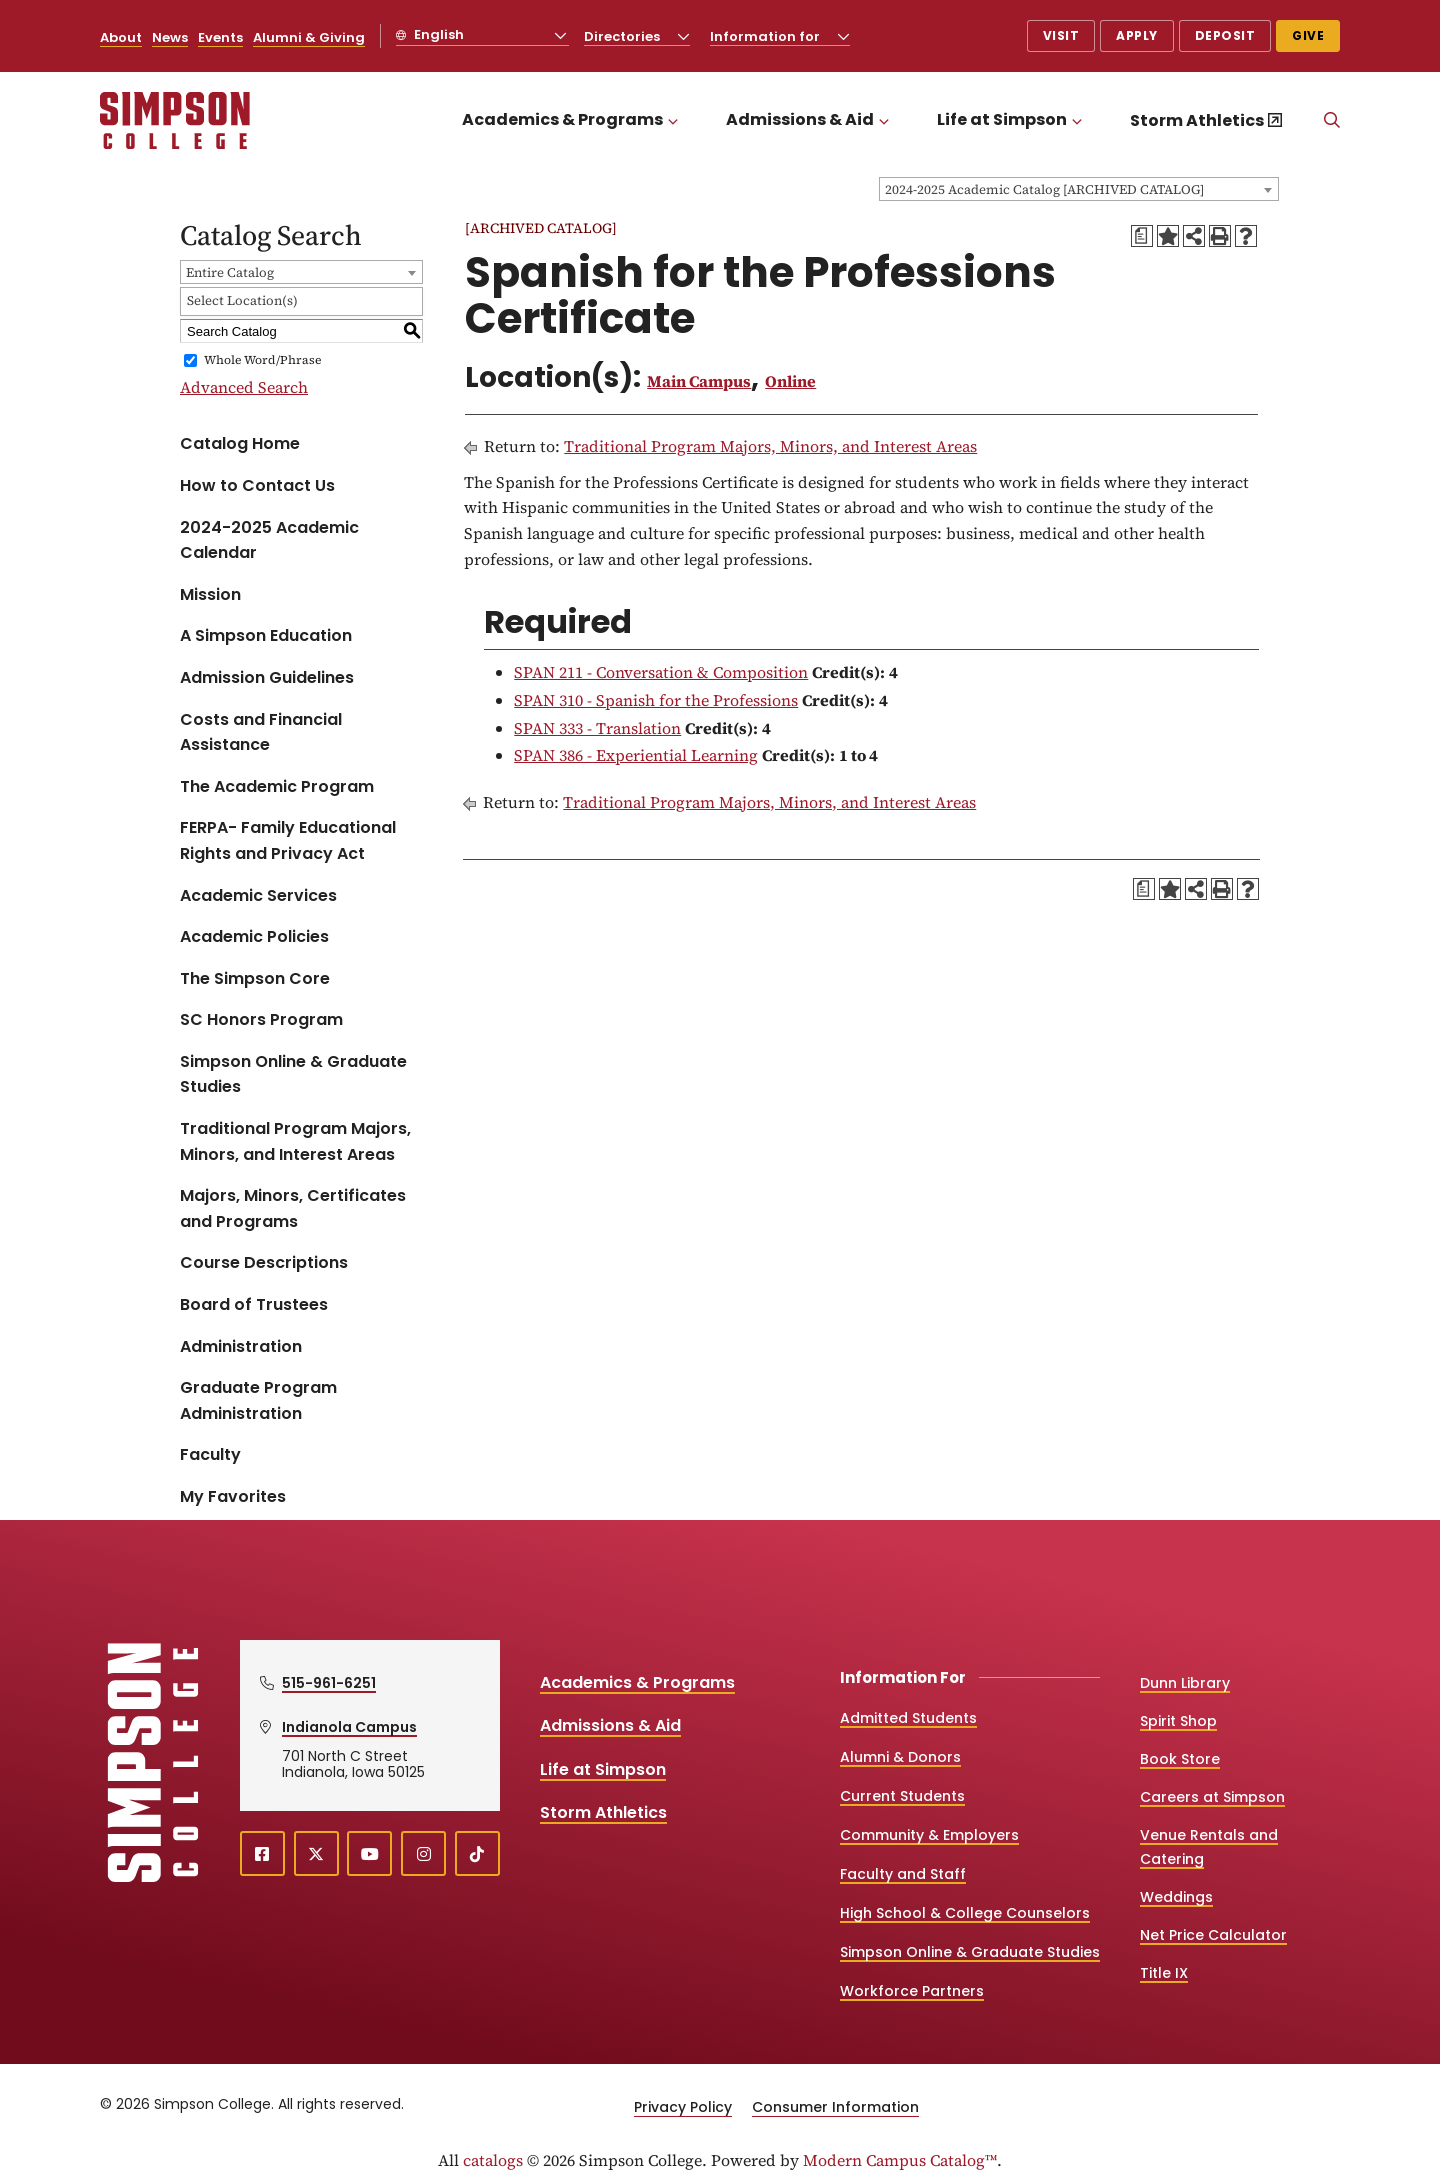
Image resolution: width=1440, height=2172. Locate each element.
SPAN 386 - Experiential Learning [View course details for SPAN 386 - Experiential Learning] (636, 755)
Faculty (210, 1454)
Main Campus (699, 381)
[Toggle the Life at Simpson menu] (1077, 120)
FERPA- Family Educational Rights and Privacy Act (288, 840)
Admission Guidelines (267, 677)
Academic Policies (254, 936)
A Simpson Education (266, 635)
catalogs (493, 2160)
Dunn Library (1185, 1683)
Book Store (1180, 1759)
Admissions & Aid (800, 119)
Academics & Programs (562, 119)
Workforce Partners (912, 1991)
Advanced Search (244, 387)
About (121, 37)
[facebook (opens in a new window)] (262, 1853)
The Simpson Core (255, 978)
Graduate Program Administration (258, 1400)
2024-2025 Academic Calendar (269, 540)
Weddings (1176, 1897)
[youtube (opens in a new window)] (369, 1853)
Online (790, 381)
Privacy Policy (683, 2107)
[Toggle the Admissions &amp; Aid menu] (884, 120)
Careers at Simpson (1212, 1797)
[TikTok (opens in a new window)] (477, 1853)
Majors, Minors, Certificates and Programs (293, 1208)
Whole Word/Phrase (262, 360)
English (437, 34)
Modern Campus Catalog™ (900, 2160)
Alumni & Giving (309, 37)
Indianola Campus (349, 1727)
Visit (1061, 35)
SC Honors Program (261, 1019)
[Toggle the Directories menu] (684, 36)
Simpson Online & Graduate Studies (293, 1074)
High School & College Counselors (965, 1913)
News (170, 37)
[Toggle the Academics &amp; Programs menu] (673, 120)
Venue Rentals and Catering (1209, 1847)
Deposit (1225, 35)
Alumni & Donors (900, 1757)
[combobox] (1079, 189)
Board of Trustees (254, 1304)
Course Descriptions (264, 1262)
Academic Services (258, 895)
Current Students (902, 1796)
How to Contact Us (257, 485)
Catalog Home (240, 443)
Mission (210, 594)
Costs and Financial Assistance (261, 732)
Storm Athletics (1197, 120)
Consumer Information (835, 2107)
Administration (241, 1346)
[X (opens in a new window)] (316, 1853)
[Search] (1332, 121)
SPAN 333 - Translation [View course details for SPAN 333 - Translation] (597, 728)
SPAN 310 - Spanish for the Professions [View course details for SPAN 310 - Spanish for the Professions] (656, 700)
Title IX (1164, 1973)
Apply (1137, 35)
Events (220, 37)
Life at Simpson (1002, 119)
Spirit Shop (1178, 1721)
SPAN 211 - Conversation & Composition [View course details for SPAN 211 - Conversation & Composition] (661, 672)
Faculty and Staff (903, 1874)
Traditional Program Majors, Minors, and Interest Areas (295, 1141)
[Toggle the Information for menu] (844, 36)
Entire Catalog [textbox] (230, 272)
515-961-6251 (329, 1683)
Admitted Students (908, 1718)
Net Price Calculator (1213, 1935)
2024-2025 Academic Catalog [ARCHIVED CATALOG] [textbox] (1044, 189)
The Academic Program (277, 786)
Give (1308, 35)
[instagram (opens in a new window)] (423, 1853)
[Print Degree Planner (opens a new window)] (1142, 236)
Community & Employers (929, 1835)
